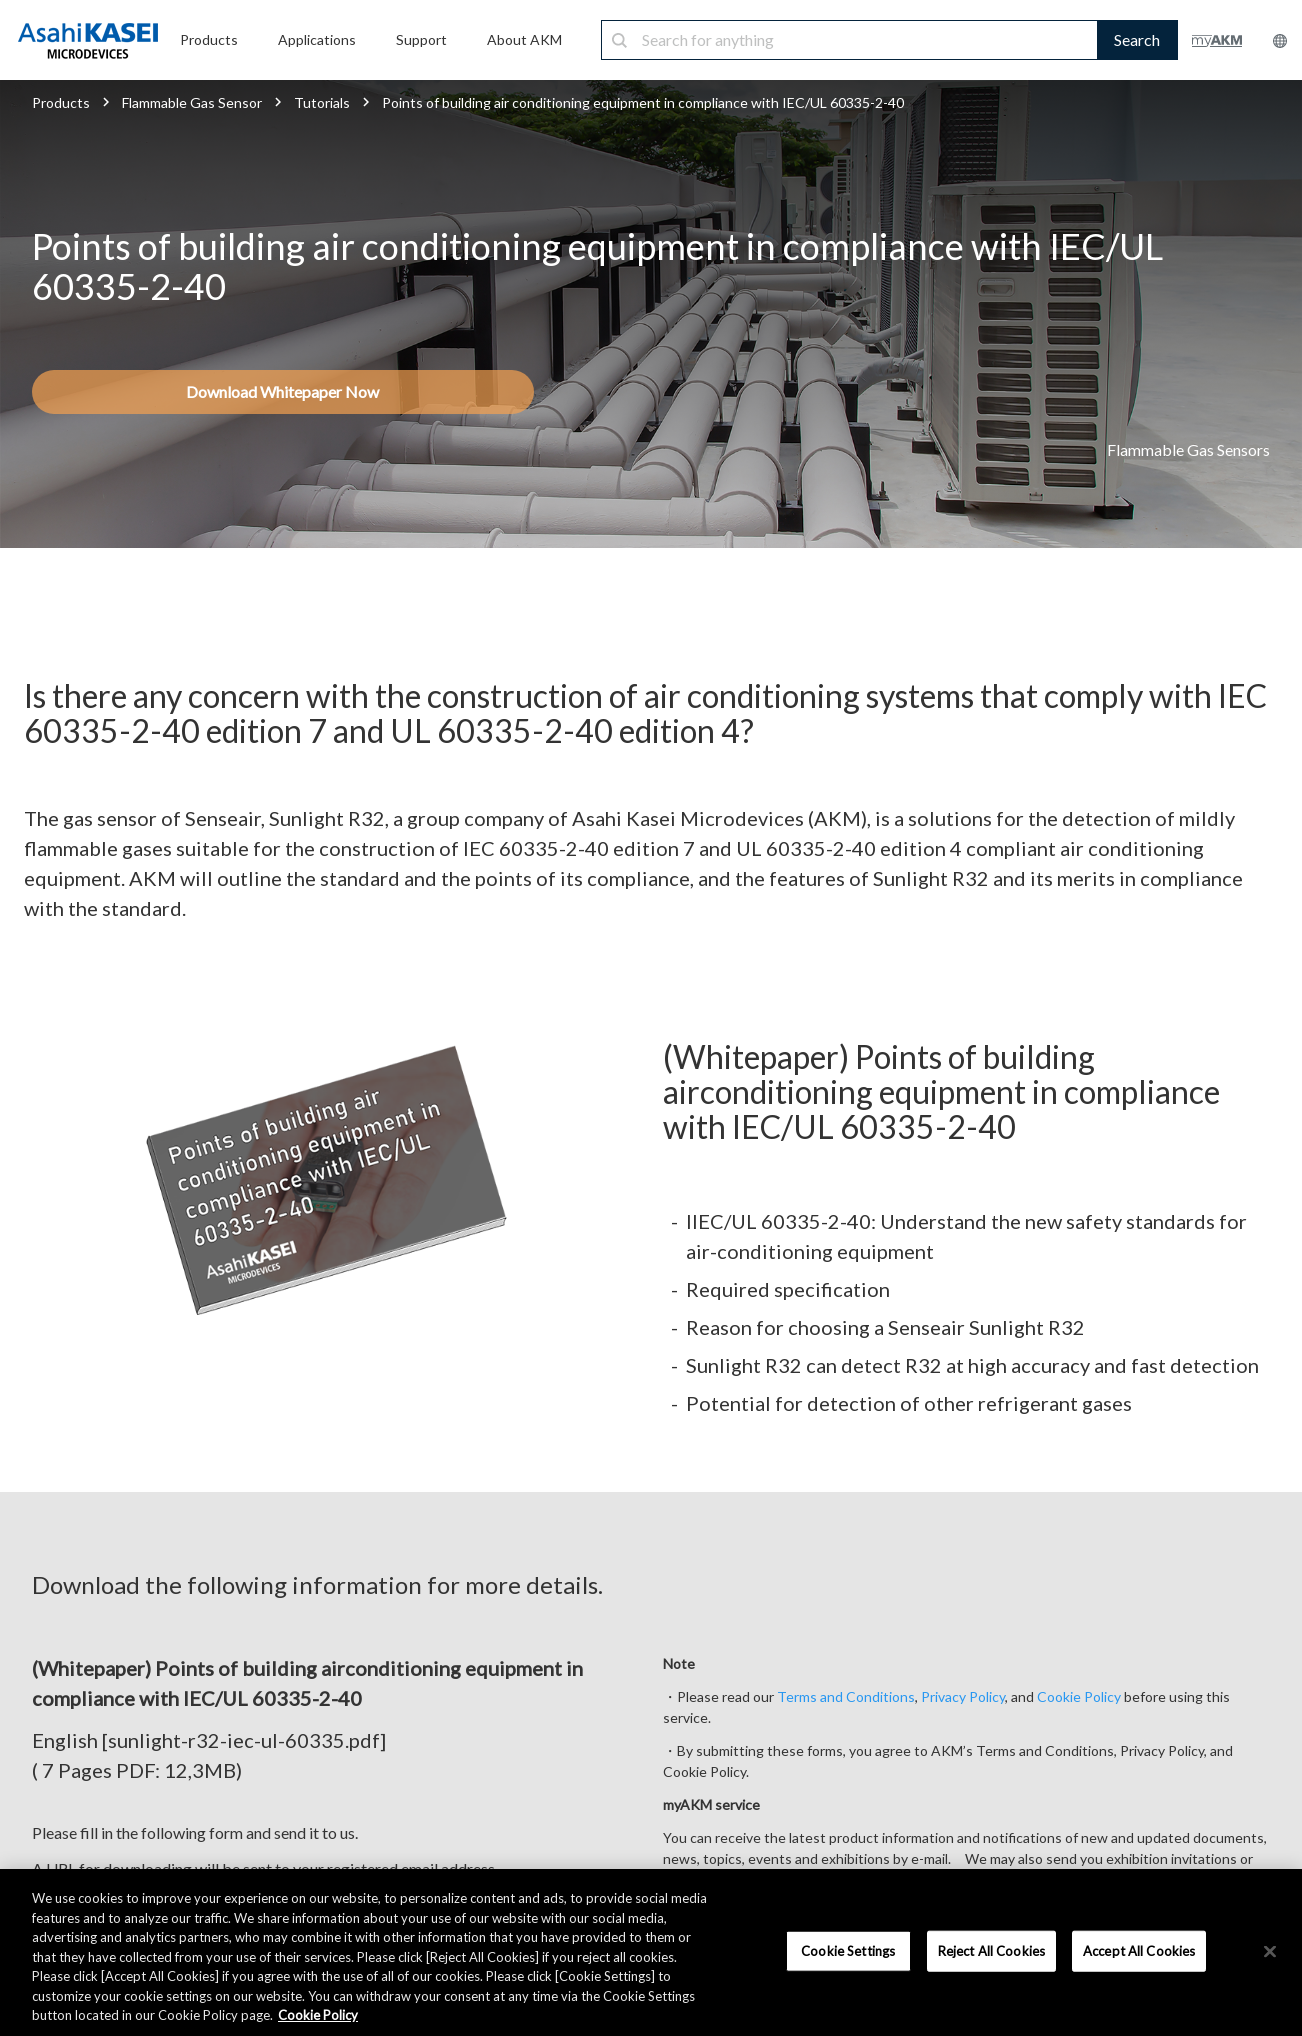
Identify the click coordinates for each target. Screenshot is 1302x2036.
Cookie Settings (848, 1950)
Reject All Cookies (991, 1950)
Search (1137, 39)
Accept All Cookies (1139, 1950)
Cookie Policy (1079, 1696)
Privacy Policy (963, 1696)
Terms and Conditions (846, 1696)
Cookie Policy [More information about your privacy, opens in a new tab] (318, 2015)
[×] (1270, 1951)
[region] (651, 1952)
